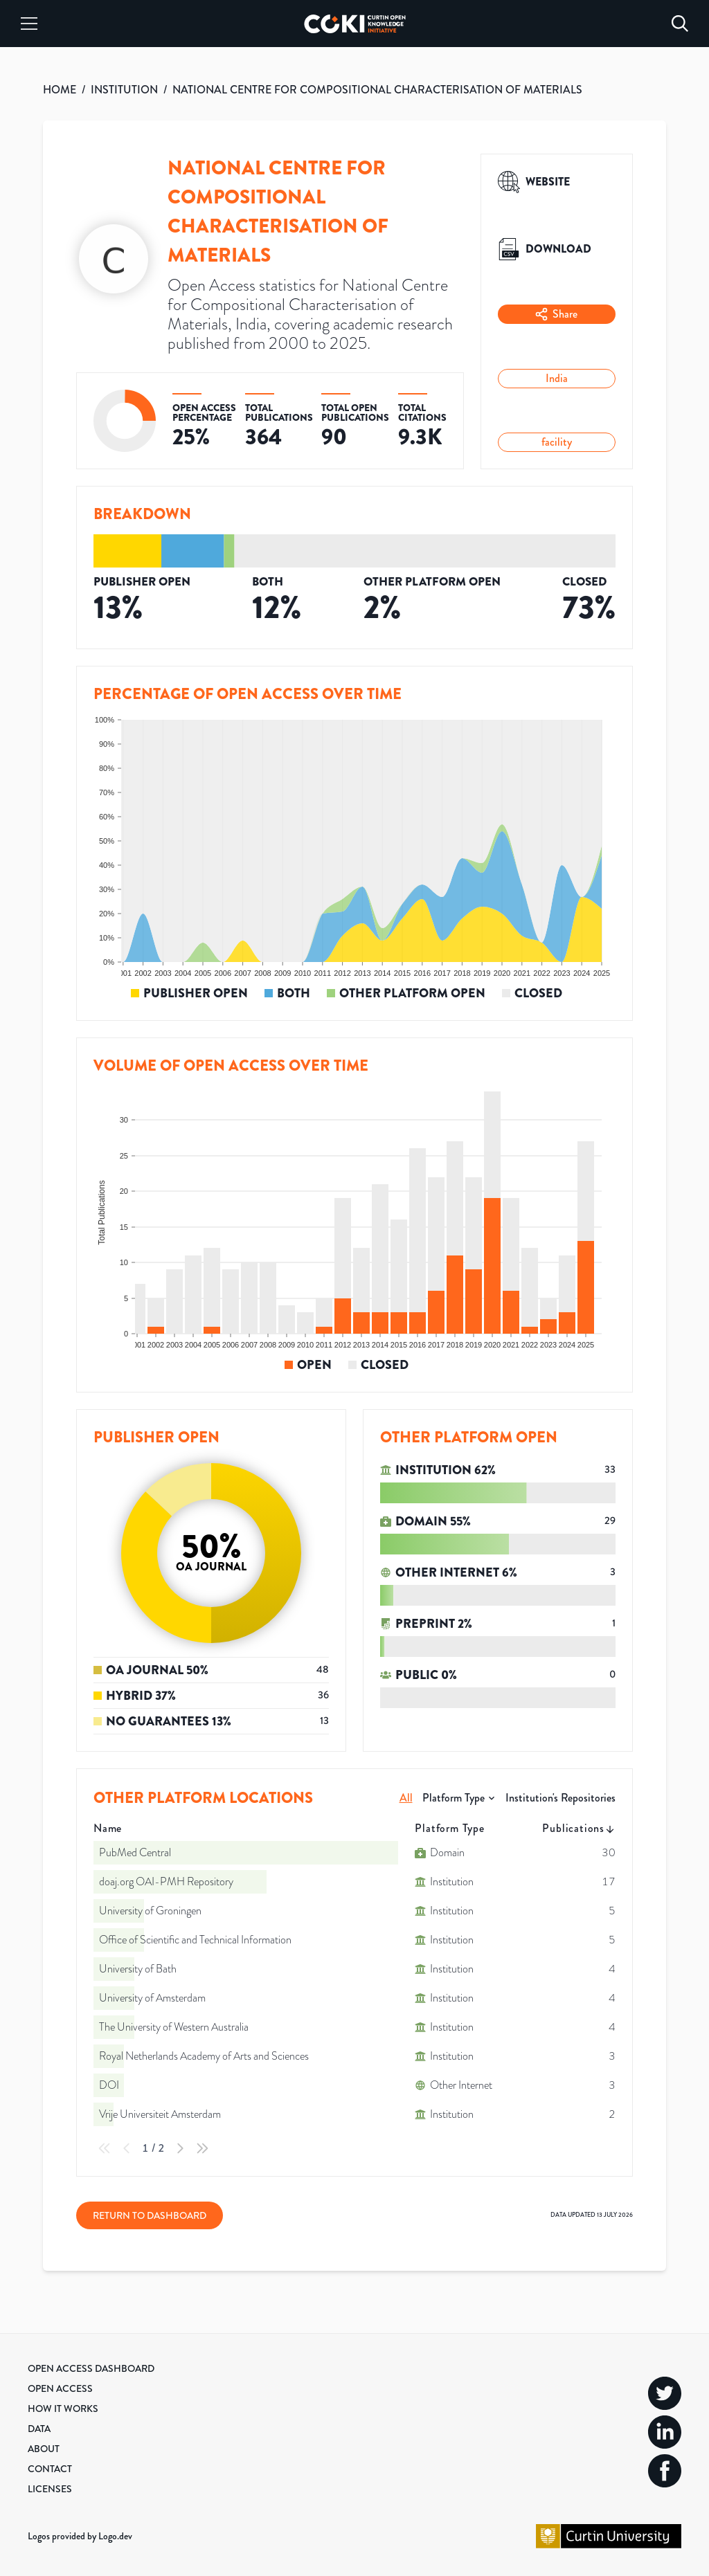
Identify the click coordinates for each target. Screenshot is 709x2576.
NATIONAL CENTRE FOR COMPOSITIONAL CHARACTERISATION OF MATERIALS (377, 90)
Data (39, 2429)
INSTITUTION (124, 90)
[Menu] (29, 23)
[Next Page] (180, 2148)
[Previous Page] (127, 2148)
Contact (50, 2469)
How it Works (63, 2408)
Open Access (60, 2388)
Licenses (50, 2489)
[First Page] (104, 2148)
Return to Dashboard (149, 2215)
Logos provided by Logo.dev (80, 2536)
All (406, 1798)
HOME (59, 90)
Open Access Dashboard (91, 2368)
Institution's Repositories (560, 1798)
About (44, 2449)
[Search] (680, 23)
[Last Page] (202, 2148)
